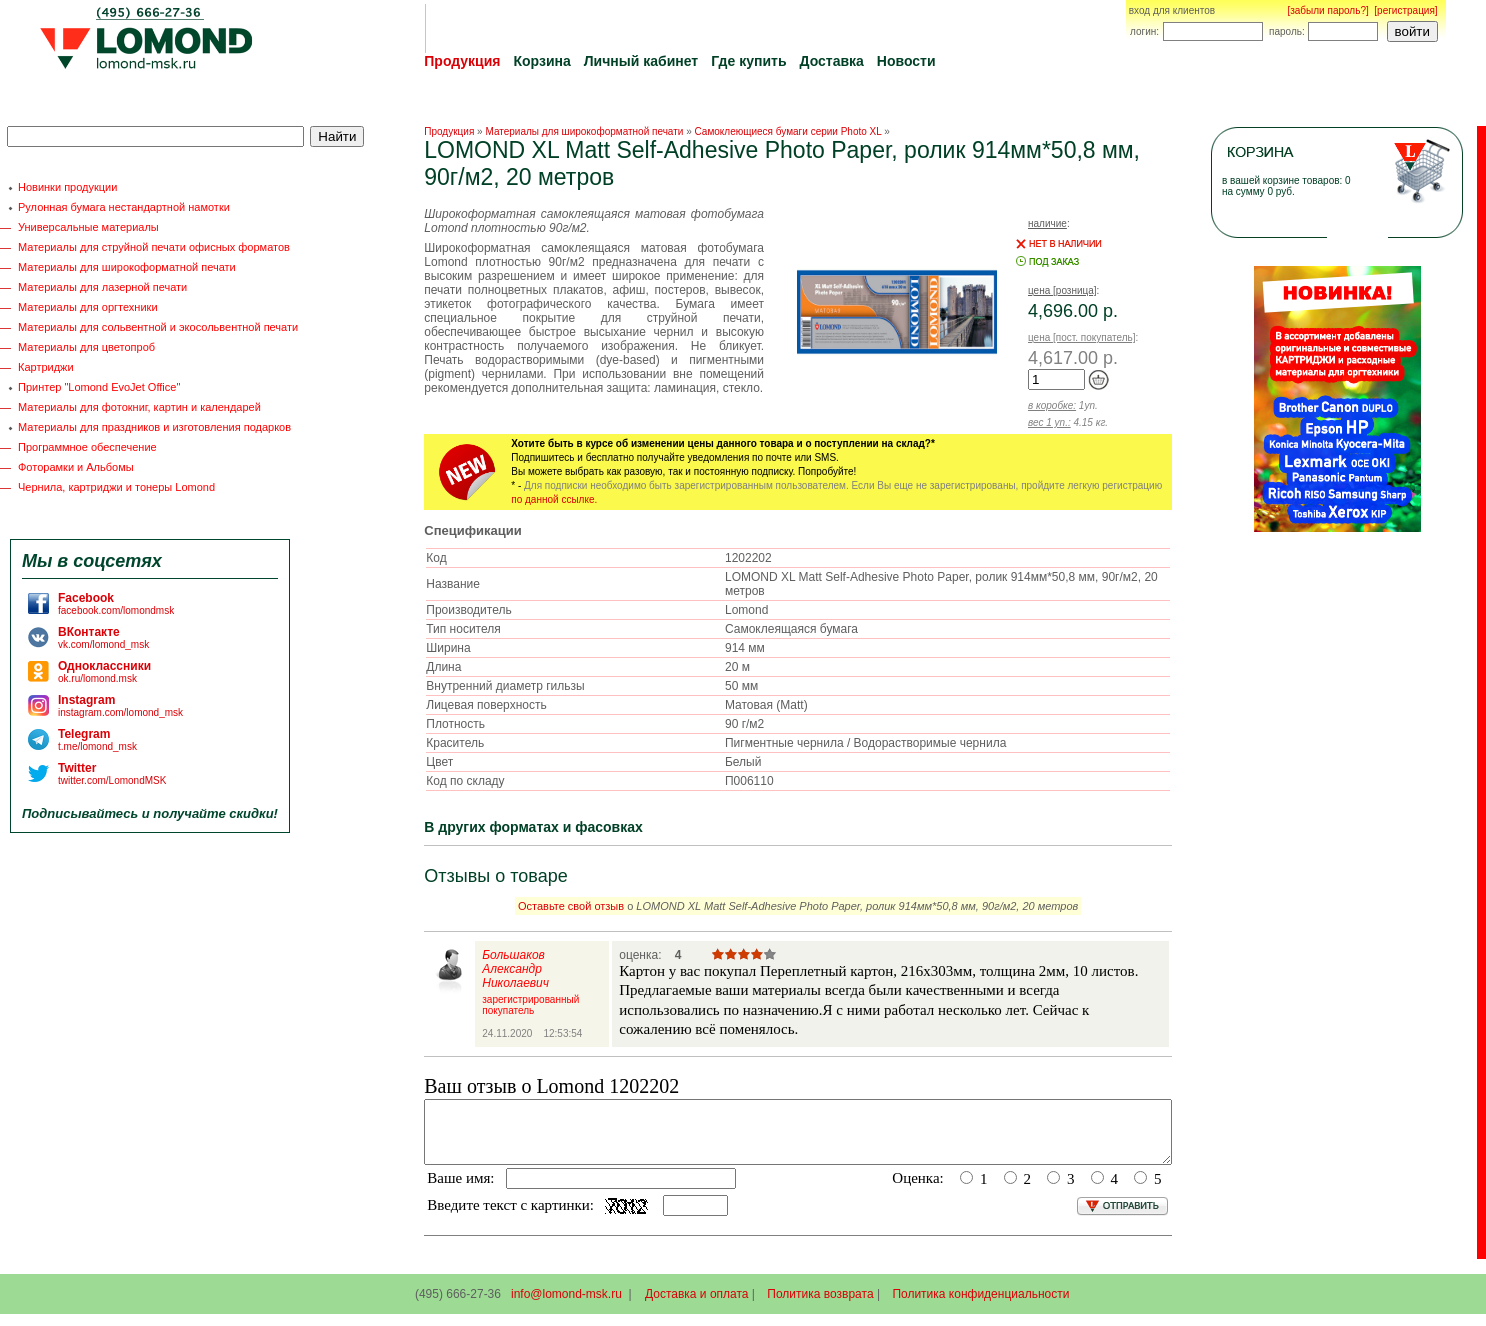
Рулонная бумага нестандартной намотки (124, 207)
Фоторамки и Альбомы (76, 467)
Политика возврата (820, 1306)
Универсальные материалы (88, 227)
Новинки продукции (67, 187)
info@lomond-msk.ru (566, 1306)
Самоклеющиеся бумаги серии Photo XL (788, 131)
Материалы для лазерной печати (102, 287)
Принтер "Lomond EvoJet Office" (99, 387)
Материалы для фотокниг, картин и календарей (139, 407)
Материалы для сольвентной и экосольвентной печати (158, 327)
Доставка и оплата (697, 1306)
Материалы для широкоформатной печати (127, 267)
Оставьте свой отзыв (571, 906)
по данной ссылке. (554, 499)
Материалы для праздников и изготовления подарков (154, 427)
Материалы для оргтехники (88, 307)
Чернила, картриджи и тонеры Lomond (116, 487)
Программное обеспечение (87, 447)
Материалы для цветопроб (86, 347)
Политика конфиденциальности (980, 1306)
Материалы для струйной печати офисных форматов (154, 247)
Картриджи (46, 367)
